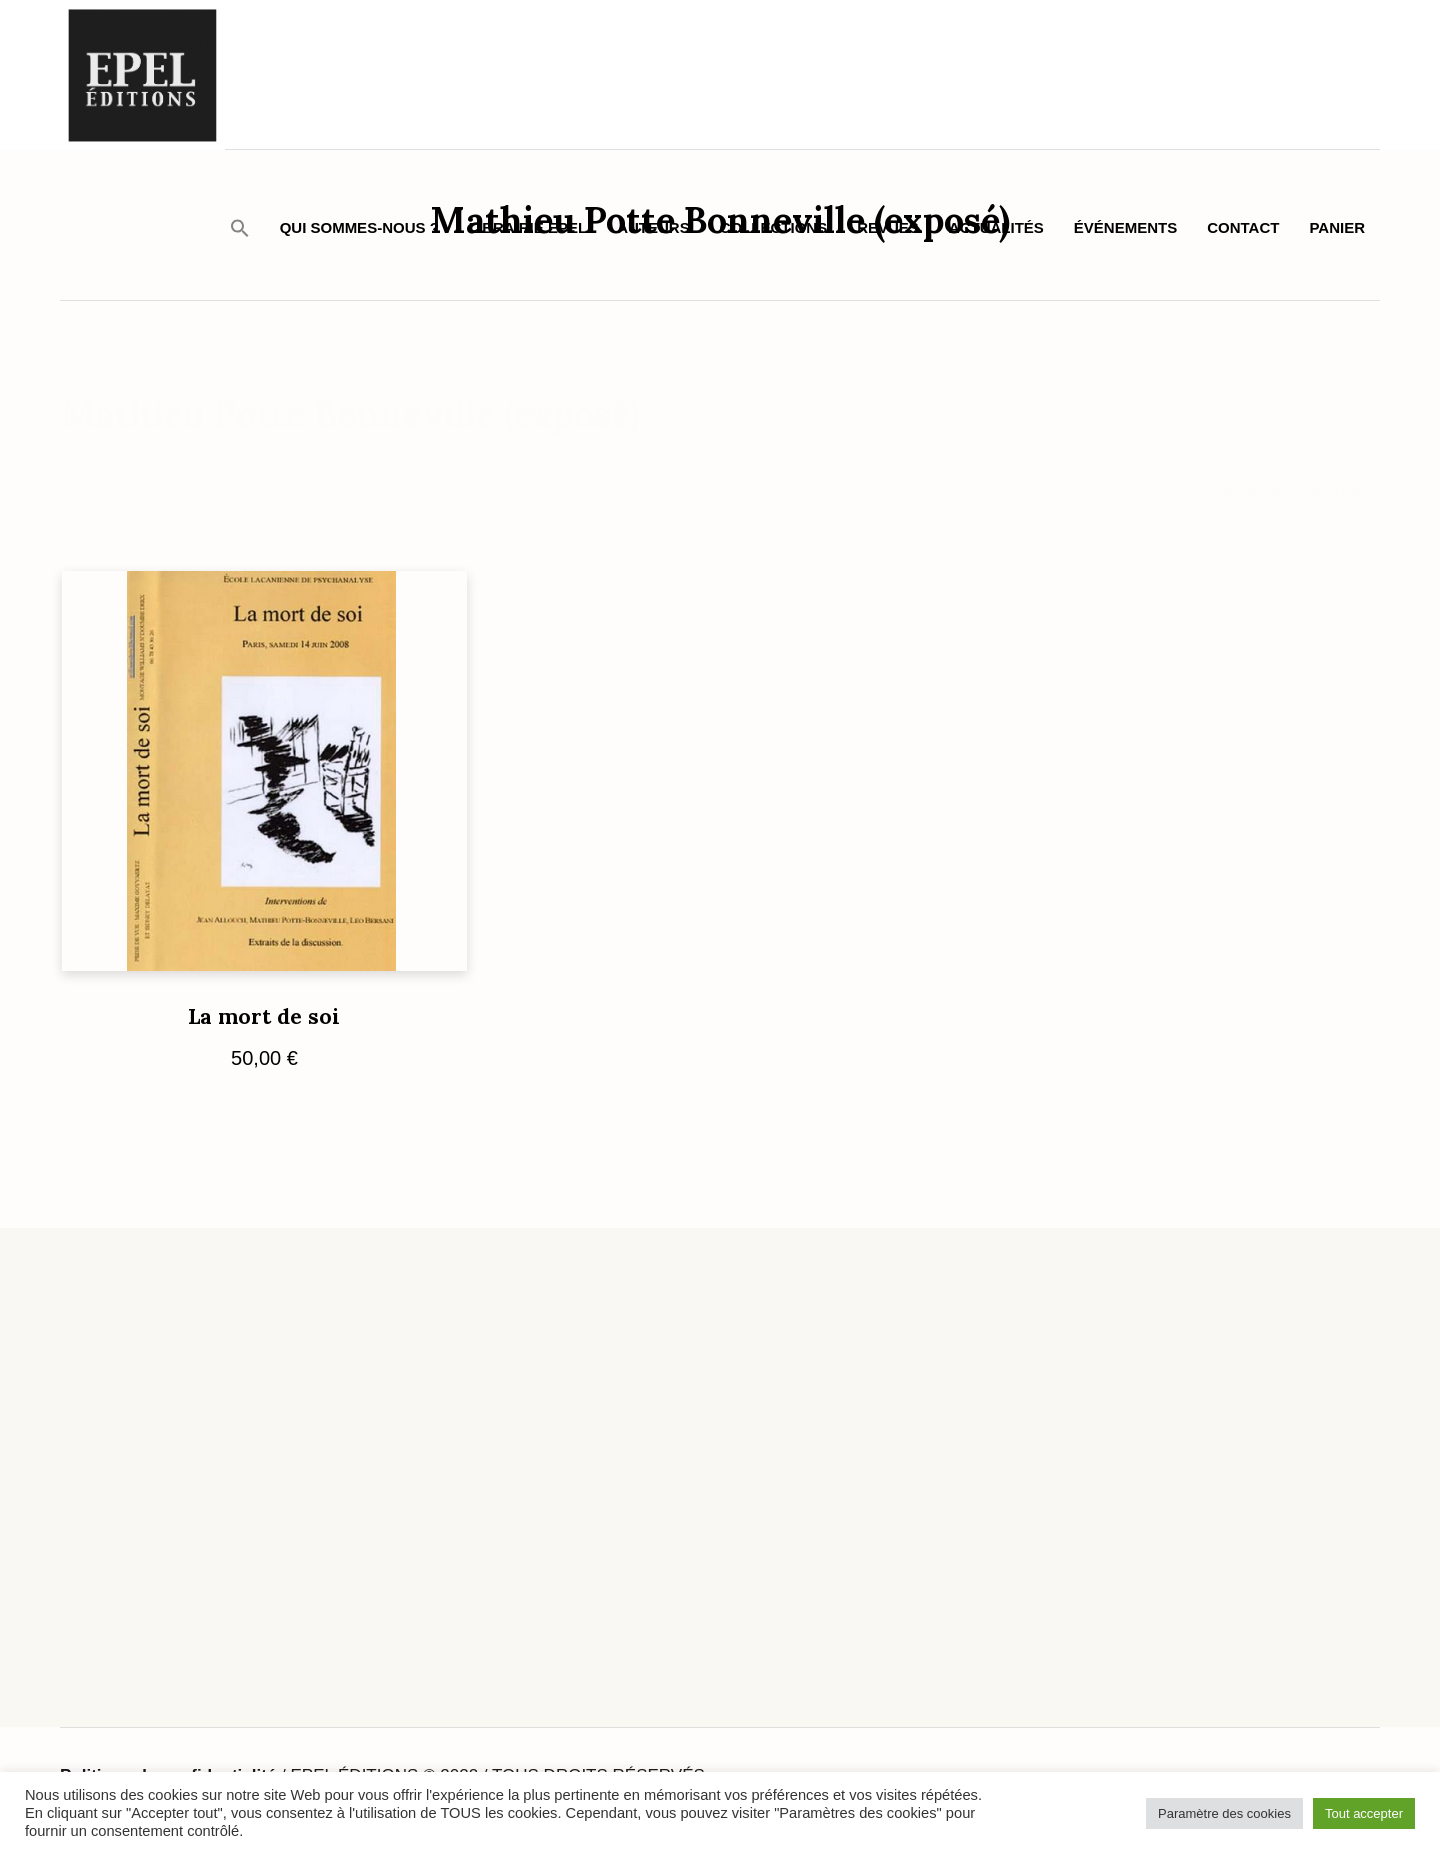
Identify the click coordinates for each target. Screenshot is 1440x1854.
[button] (240, 227)
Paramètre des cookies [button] (1224, 1813)
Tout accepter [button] (1364, 1813)
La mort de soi (264, 1016)
